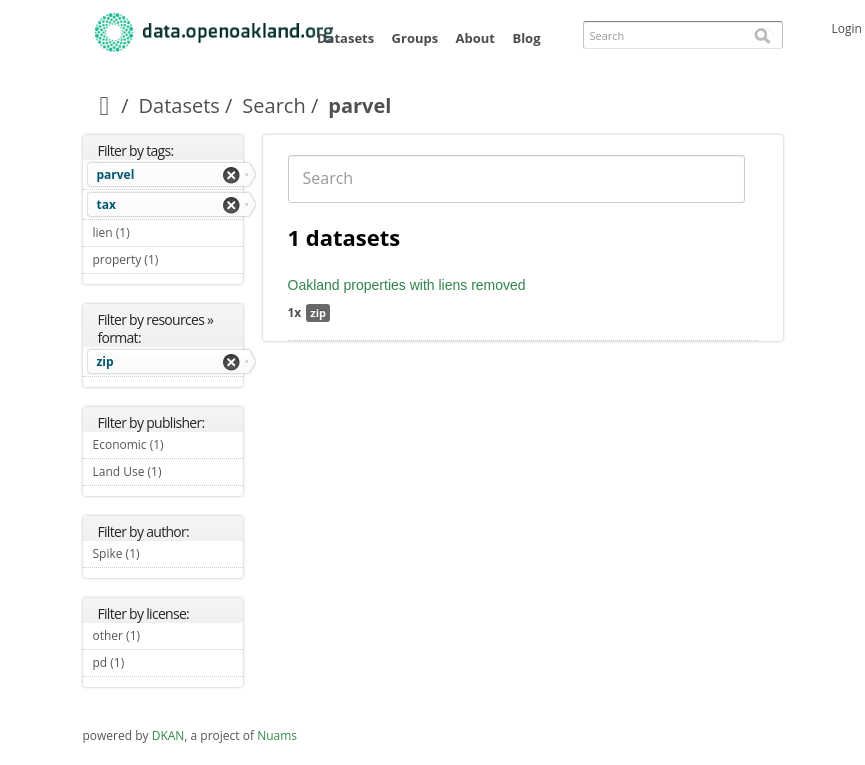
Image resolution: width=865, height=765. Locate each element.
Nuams (277, 735)
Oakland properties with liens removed (407, 285)
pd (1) (148, 662)
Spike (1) (163, 553)
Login (847, 28)
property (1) (168, 262)
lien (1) (153, 232)
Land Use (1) (168, 474)
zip (105, 361)
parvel (116, 174)
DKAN (168, 735)
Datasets (345, 38)
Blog (526, 38)
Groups (415, 38)
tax (106, 204)
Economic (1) (168, 447)
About (475, 38)
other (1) (164, 635)
